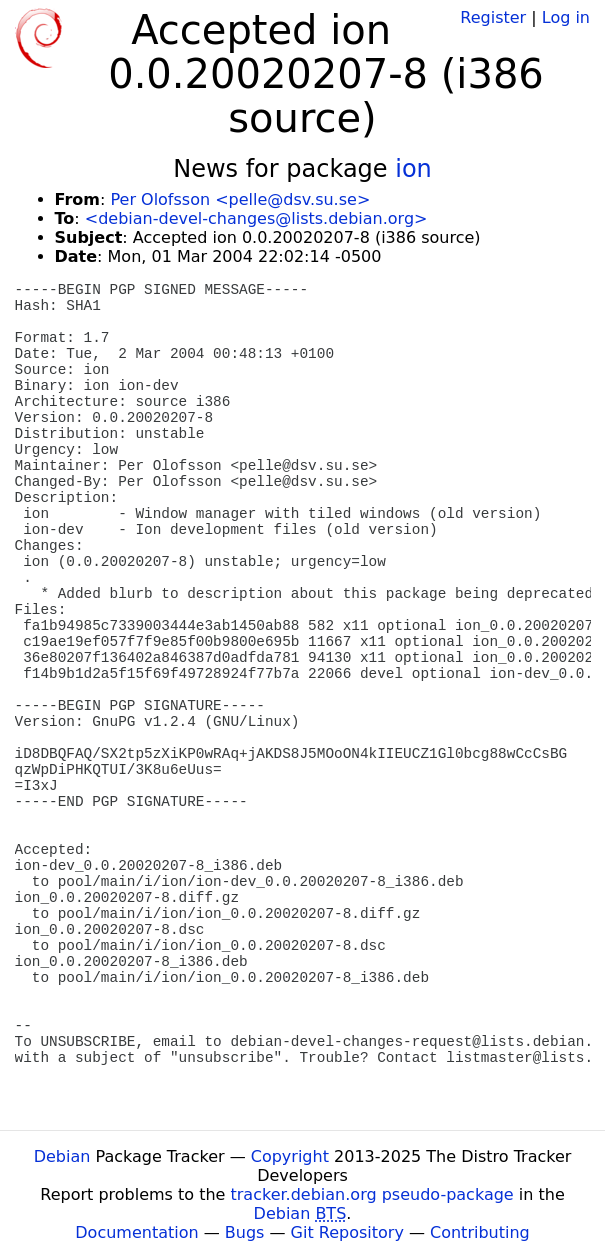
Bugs (245, 1232)
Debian (62, 1156)
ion (413, 169)
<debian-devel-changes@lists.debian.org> (256, 218)
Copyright (290, 1156)
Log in (566, 17)
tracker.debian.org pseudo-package (372, 1194)
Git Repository (347, 1232)
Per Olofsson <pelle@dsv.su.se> (240, 199)
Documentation (136, 1232)
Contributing (480, 1232)
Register (493, 17)
